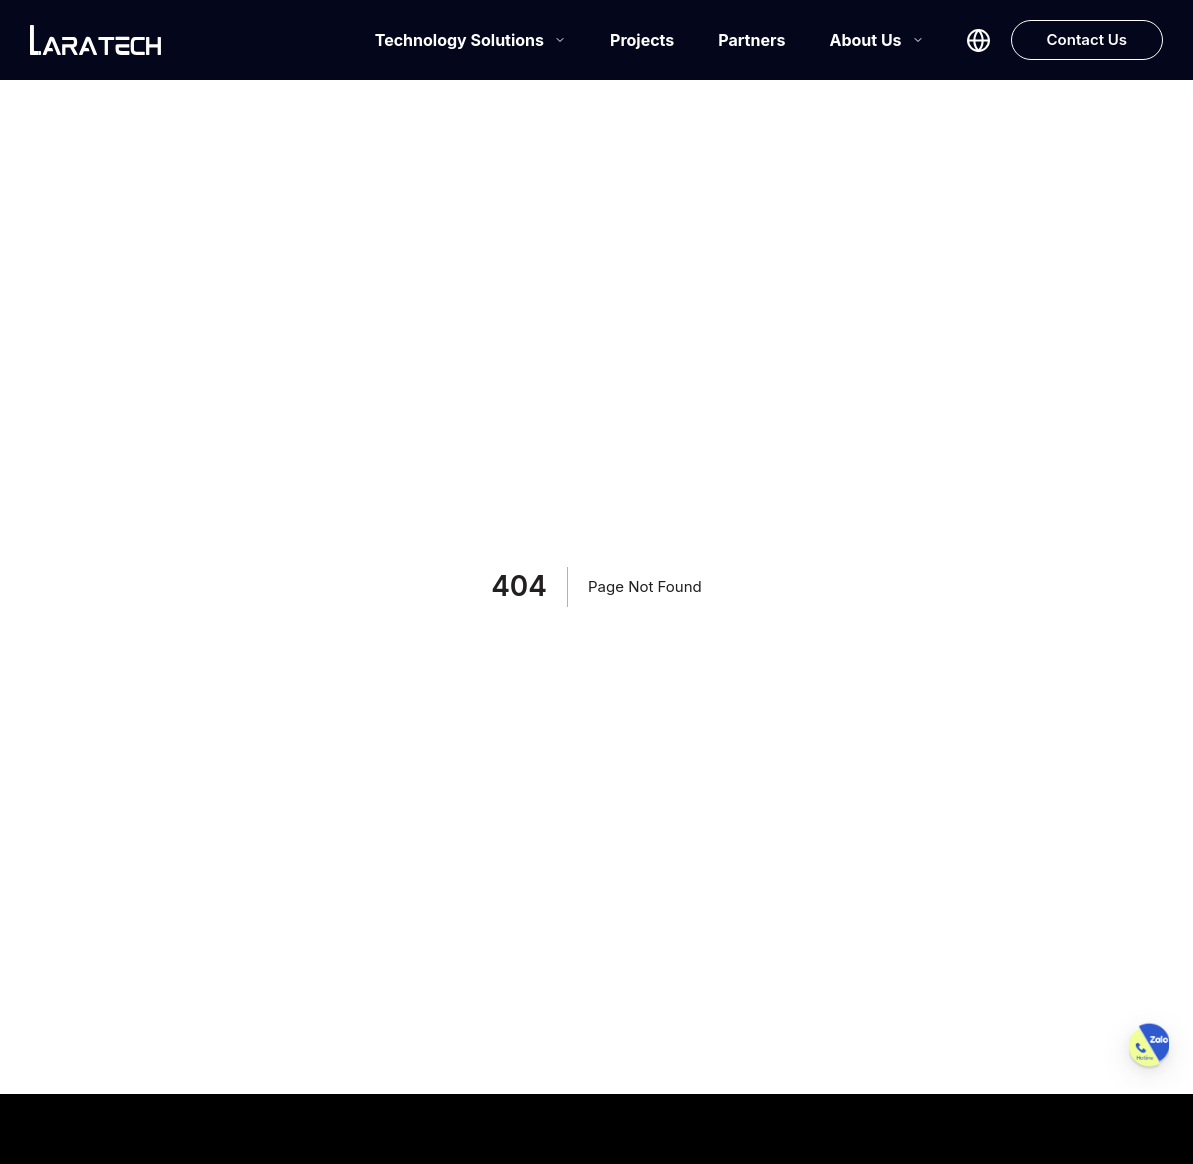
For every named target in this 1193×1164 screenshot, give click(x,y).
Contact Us (1087, 39)
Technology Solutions (470, 40)
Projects (642, 40)
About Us (876, 40)
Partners (751, 40)
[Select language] (978, 40)
